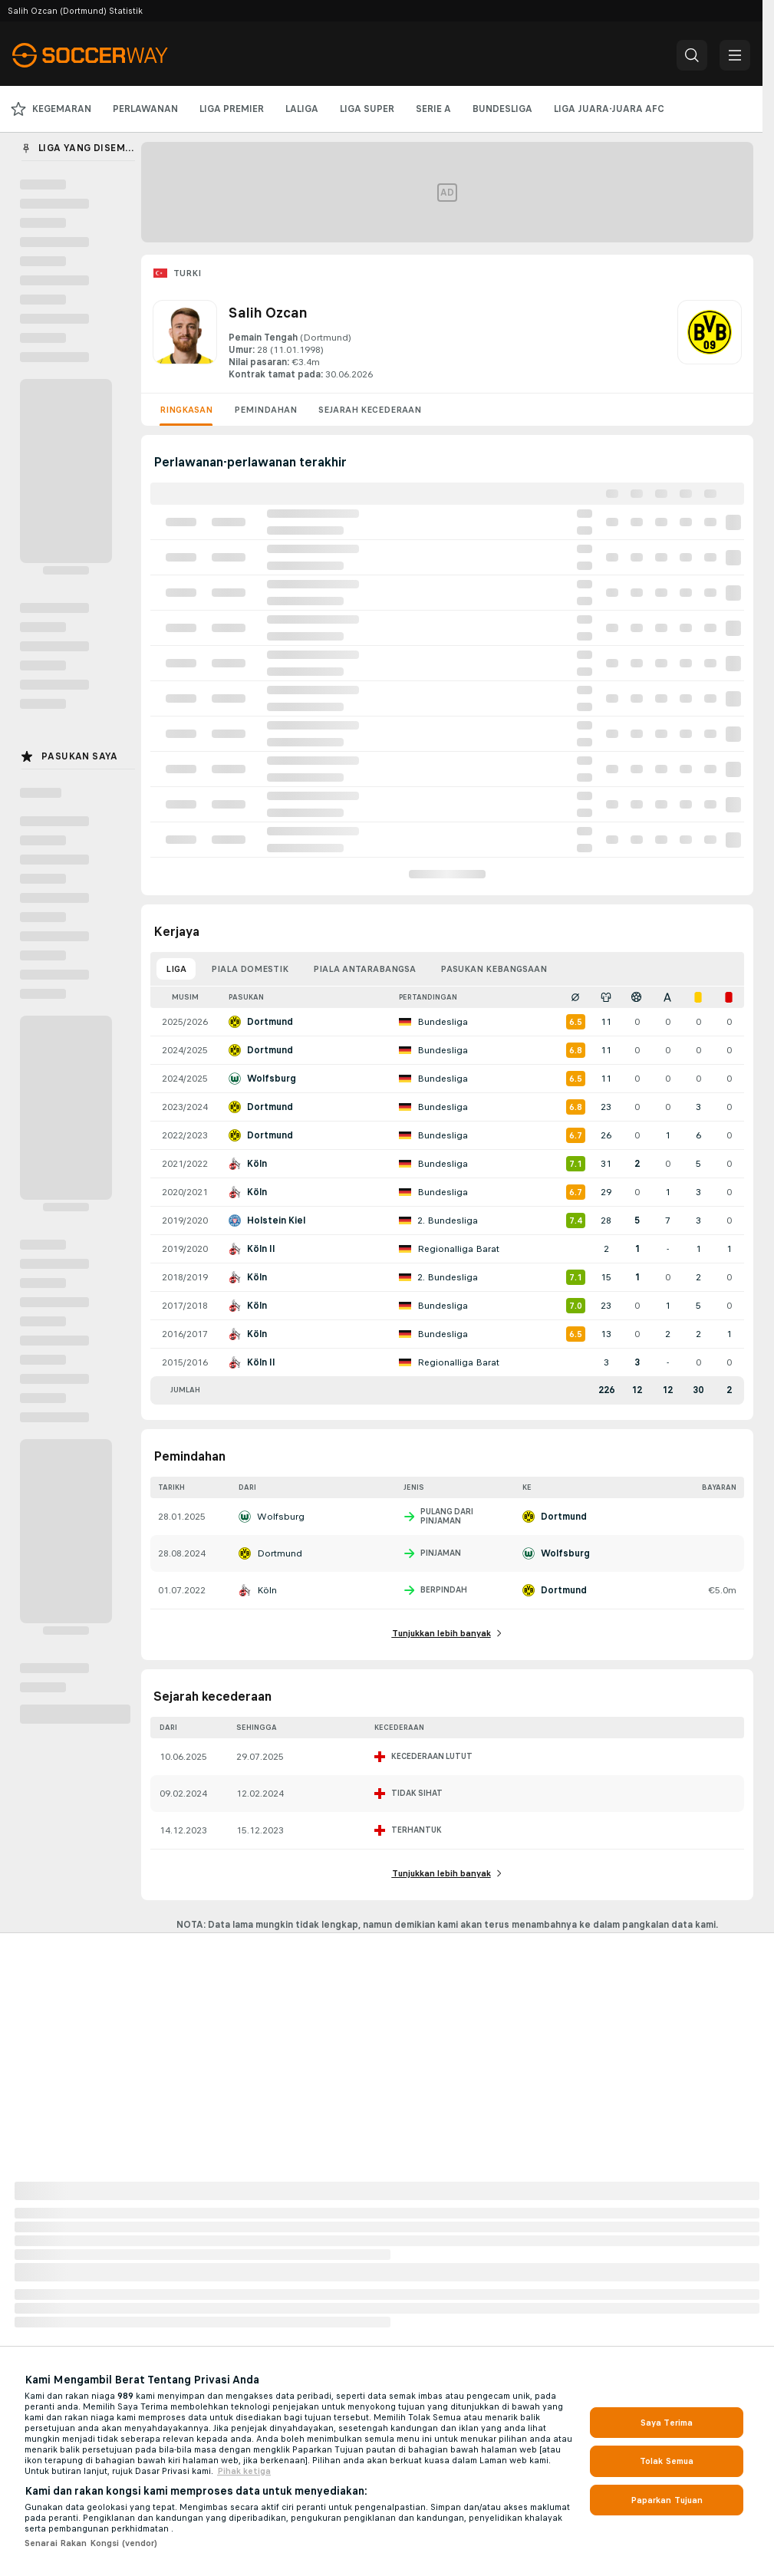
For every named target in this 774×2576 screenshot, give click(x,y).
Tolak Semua (666, 2461)
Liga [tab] (176, 969)
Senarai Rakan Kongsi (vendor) (91, 2543)
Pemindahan (265, 409)
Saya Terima (667, 2422)
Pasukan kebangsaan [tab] (493, 969)
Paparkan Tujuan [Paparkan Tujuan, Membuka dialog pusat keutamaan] (667, 2500)
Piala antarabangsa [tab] (364, 969)
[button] (692, 55)
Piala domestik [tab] (249, 969)
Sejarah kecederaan (369, 409)
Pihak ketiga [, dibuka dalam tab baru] (244, 2471)
